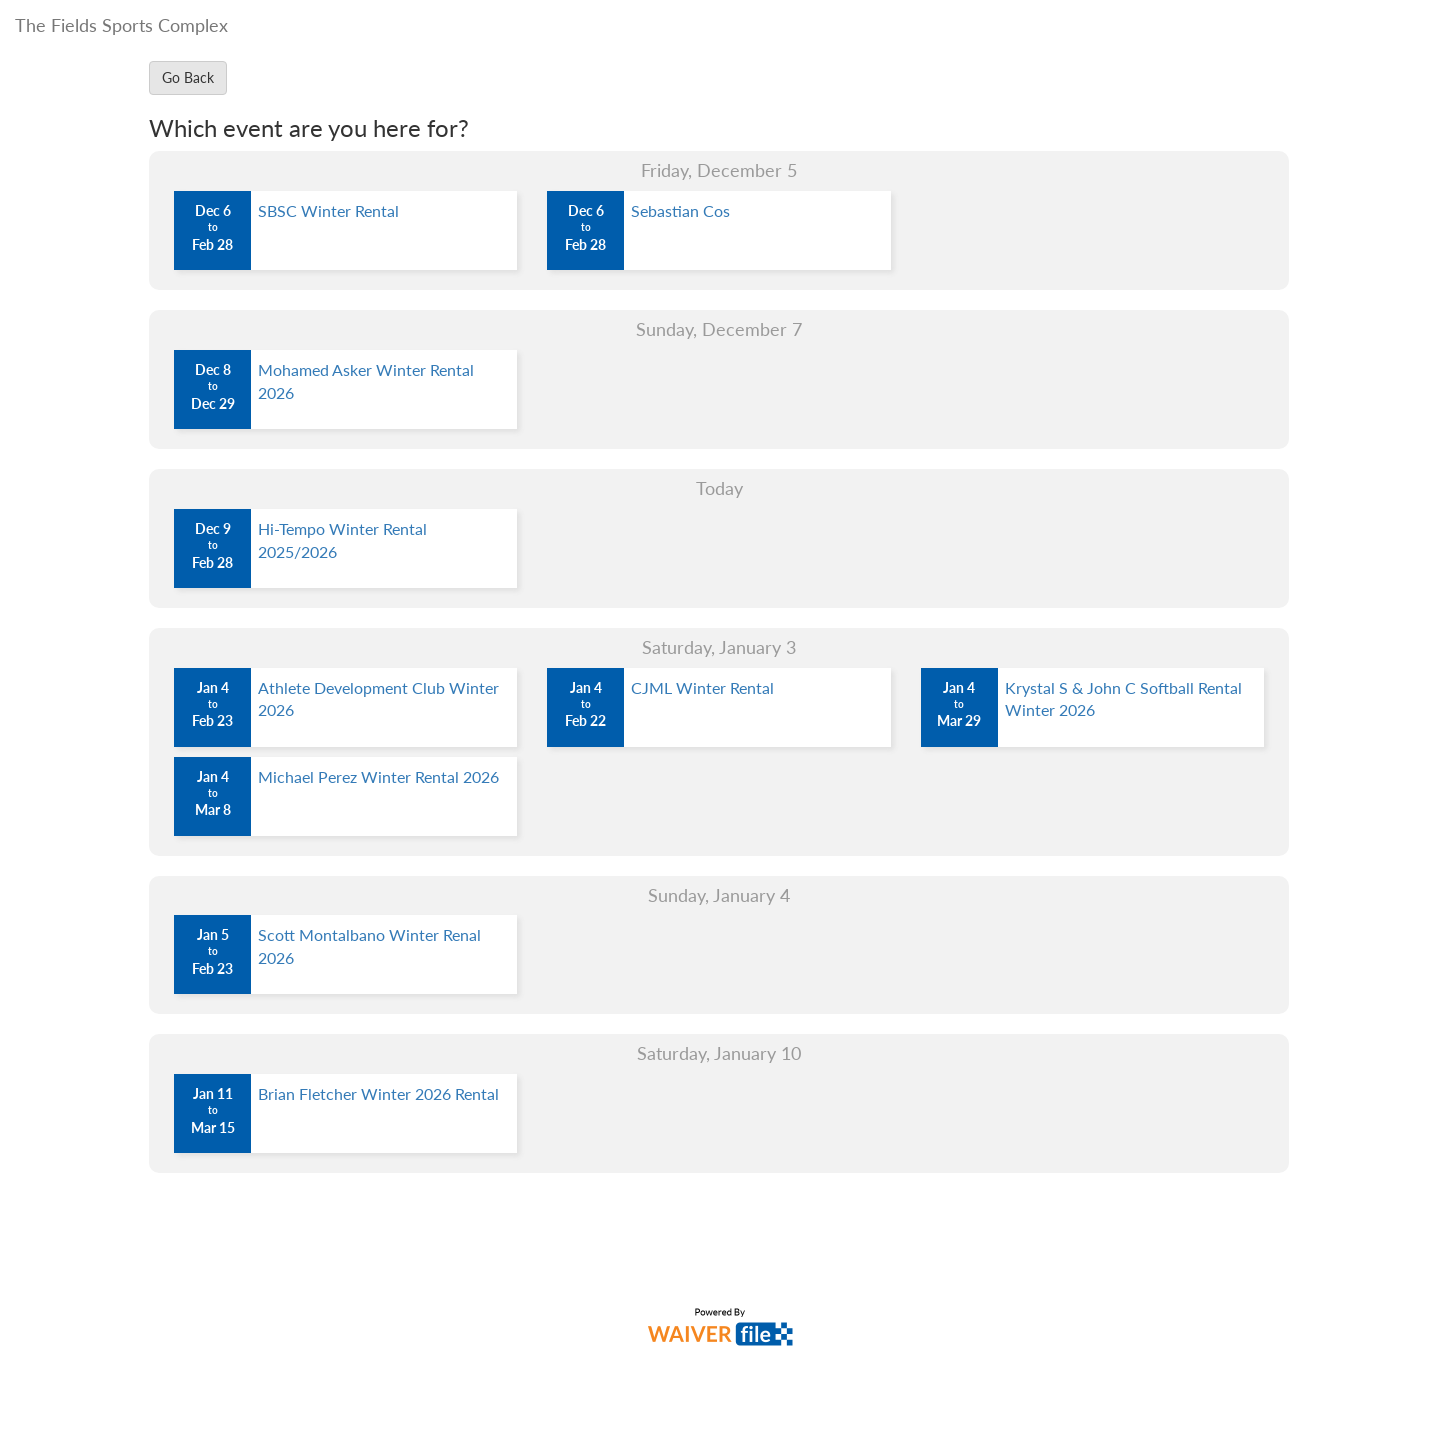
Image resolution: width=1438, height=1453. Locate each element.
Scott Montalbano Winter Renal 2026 (369, 946)
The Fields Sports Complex (121, 25)
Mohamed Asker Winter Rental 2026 (366, 381)
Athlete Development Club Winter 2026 (378, 699)
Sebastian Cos (680, 210)
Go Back (188, 77)
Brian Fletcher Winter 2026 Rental (378, 1093)
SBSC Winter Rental (328, 210)
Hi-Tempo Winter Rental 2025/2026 (342, 540)
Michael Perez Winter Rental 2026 (378, 776)
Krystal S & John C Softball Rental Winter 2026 (1123, 699)
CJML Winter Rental (702, 687)
